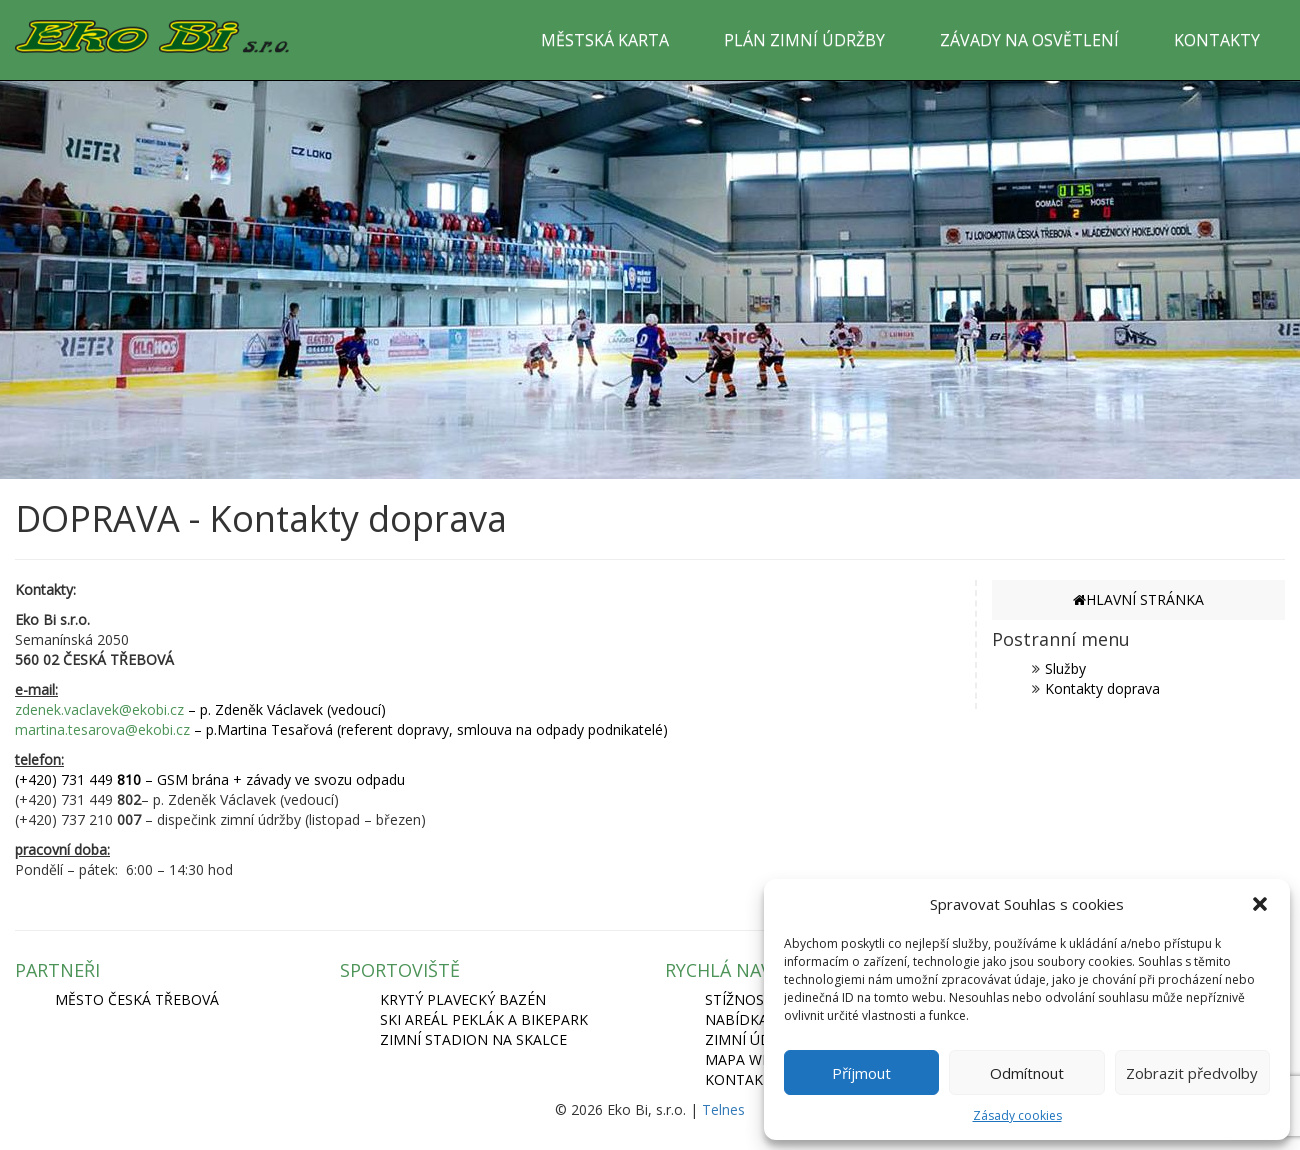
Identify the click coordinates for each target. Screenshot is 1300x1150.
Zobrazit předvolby (1192, 1073)
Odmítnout (1027, 1073)
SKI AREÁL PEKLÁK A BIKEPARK (484, 1019)
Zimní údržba (756, 1039)
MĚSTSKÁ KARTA (605, 40)
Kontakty (742, 1079)
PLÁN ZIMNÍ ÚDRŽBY (804, 40)
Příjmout (861, 1073)
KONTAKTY (1217, 40)
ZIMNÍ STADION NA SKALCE (473, 1039)
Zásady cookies (1017, 1115)
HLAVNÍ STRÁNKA (1138, 599)
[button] (1260, 904)
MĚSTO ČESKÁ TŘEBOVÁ (137, 999)
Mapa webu (747, 1059)
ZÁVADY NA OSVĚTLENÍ (1029, 40)
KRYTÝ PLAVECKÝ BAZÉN (463, 999)
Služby (1065, 668)
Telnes (723, 1109)
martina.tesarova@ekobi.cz (102, 729)
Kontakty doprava (1102, 688)
